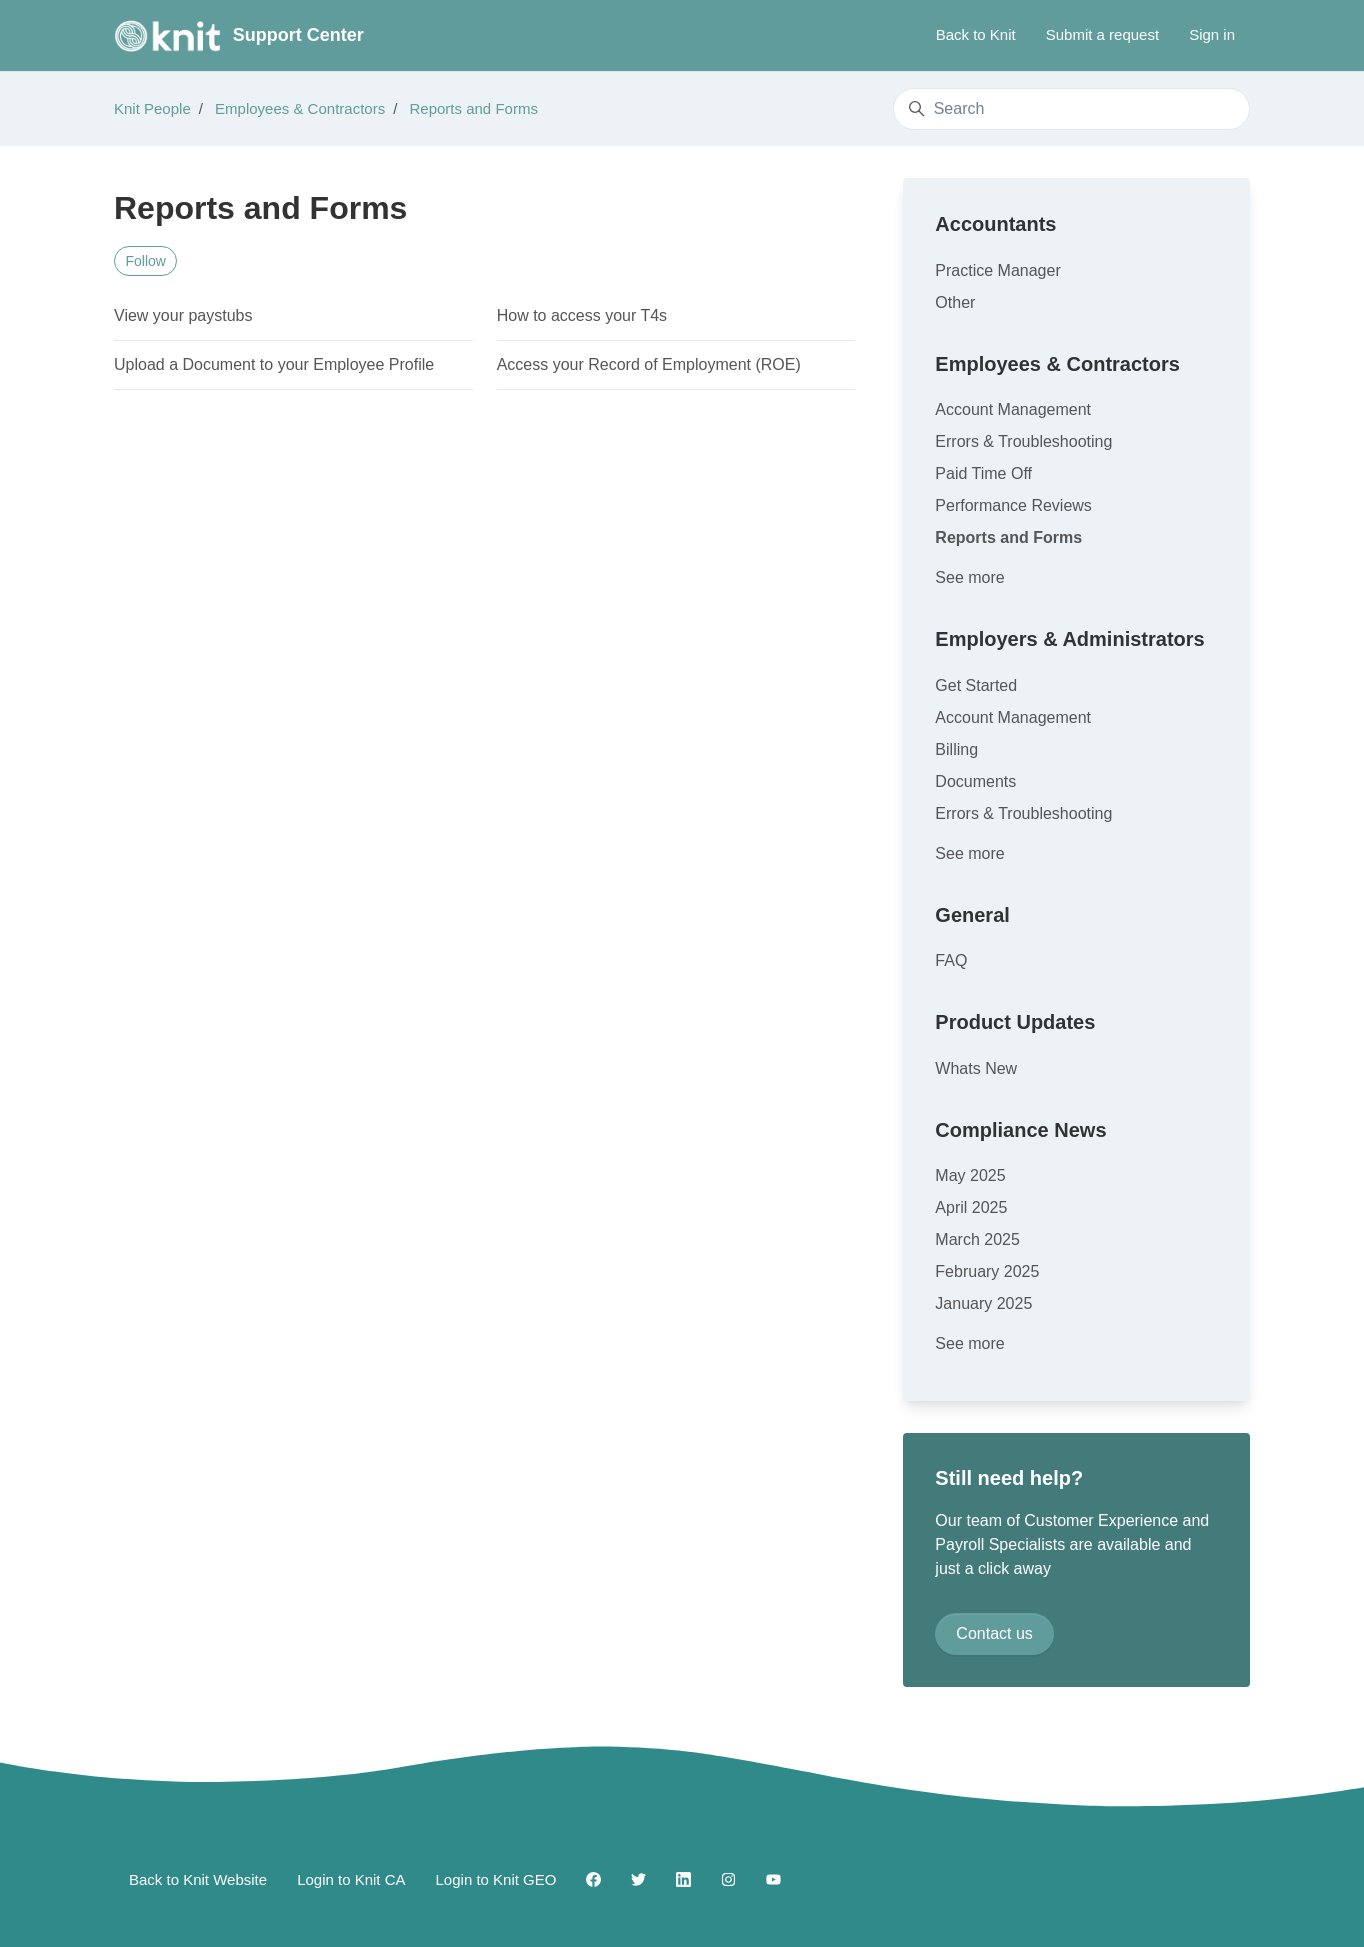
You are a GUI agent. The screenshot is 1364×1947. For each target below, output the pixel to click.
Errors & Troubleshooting (1023, 441)
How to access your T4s (582, 315)
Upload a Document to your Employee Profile (274, 364)
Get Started (976, 685)
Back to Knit (976, 34)
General (972, 915)
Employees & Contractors (300, 108)
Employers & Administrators (1069, 639)
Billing (956, 749)
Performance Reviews (1013, 505)
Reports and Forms (474, 108)
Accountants (995, 224)
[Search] (1071, 109)
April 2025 (971, 1207)
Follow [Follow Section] (146, 261)
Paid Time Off (983, 473)
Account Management (1013, 409)
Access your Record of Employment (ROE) (649, 364)
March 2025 (977, 1239)
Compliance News (1020, 1130)
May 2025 (970, 1175)
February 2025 (987, 1271)
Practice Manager (997, 270)
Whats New (976, 1068)
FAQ (951, 960)
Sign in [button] (1212, 34)
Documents (975, 781)
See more (969, 577)
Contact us (994, 1633)
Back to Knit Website (198, 1879)
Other (955, 302)
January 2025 (983, 1303)
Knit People (152, 108)
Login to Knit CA (351, 1879)
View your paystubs (183, 315)
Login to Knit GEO (496, 1879)
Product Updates (1015, 1022)
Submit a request (1102, 34)
